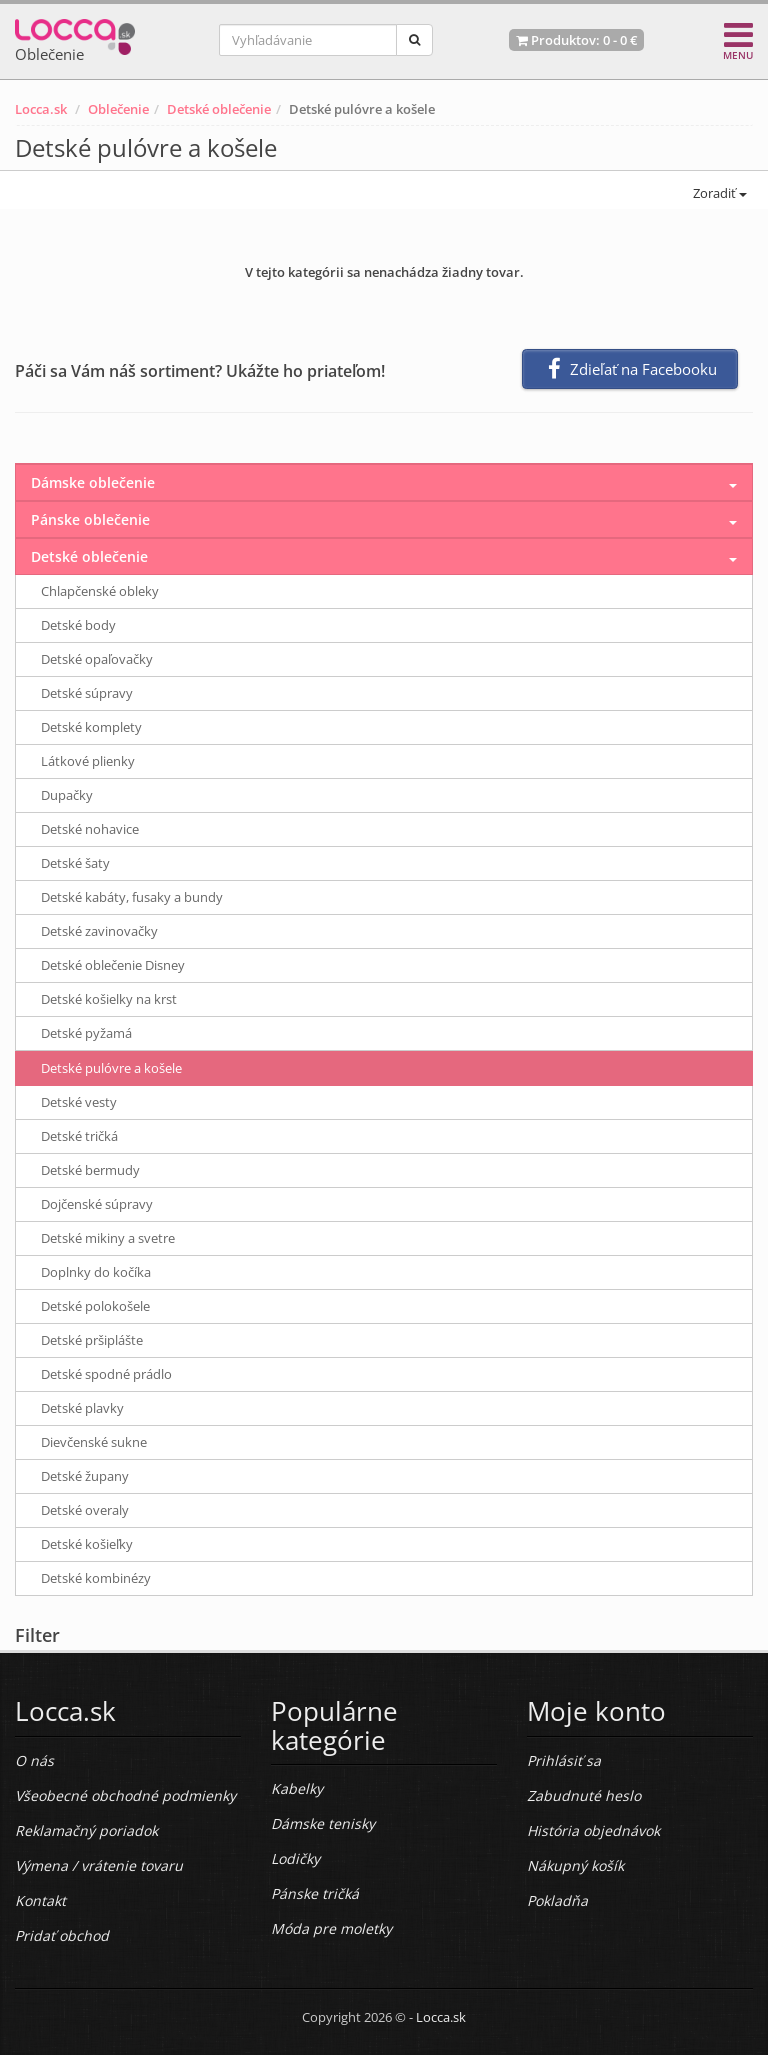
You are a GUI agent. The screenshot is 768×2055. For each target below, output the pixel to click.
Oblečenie (118, 109)
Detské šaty (75, 863)
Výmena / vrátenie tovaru (99, 1865)
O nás (34, 1760)
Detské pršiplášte (92, 1340)
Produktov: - (576, 40)
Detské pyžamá (86, 1033)
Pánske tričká (315, 1893)
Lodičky (295, 1858)
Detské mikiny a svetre (108, 1238)
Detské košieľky (87, 1544)
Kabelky (297, 1788)
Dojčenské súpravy (97, 1204)
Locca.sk (41, 109)
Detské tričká (79, 1136)
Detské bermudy (90, 1170)
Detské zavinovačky (99, 931)
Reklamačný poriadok (86, 1830)
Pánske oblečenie (90, 519)
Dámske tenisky (323, 1823)
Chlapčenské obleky (100, 591)
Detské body (78, 625)
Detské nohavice (90, 829)
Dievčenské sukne (94, 1442)
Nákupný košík (575, 1865)
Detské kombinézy (96, 1578)
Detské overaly (85, 1510)
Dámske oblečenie (93, 482)
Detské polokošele (95, 1306)
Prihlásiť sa (564, 1760)
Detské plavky (82, 1408)
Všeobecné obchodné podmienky (125, 1795)
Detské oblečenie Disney (113, 965)
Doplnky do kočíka (96, 1272)
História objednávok (593, 1830)
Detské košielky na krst (109, 999)
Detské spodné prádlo (106, 1374)
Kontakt (40, 1900)
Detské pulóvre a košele (111, 1068)
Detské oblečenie (219, 109)
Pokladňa (557, 1900)
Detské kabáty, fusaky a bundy (132, 897)
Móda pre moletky (331, 1928)
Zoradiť (718, 193)
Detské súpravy (87, 693)
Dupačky (67, 795)
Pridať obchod (62, 1935)
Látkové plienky (88, 761)
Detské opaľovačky (97, 659)
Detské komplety (91, 727)
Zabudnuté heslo (584, 1795)
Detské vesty (79, 1102)
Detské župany (85, 1476)
